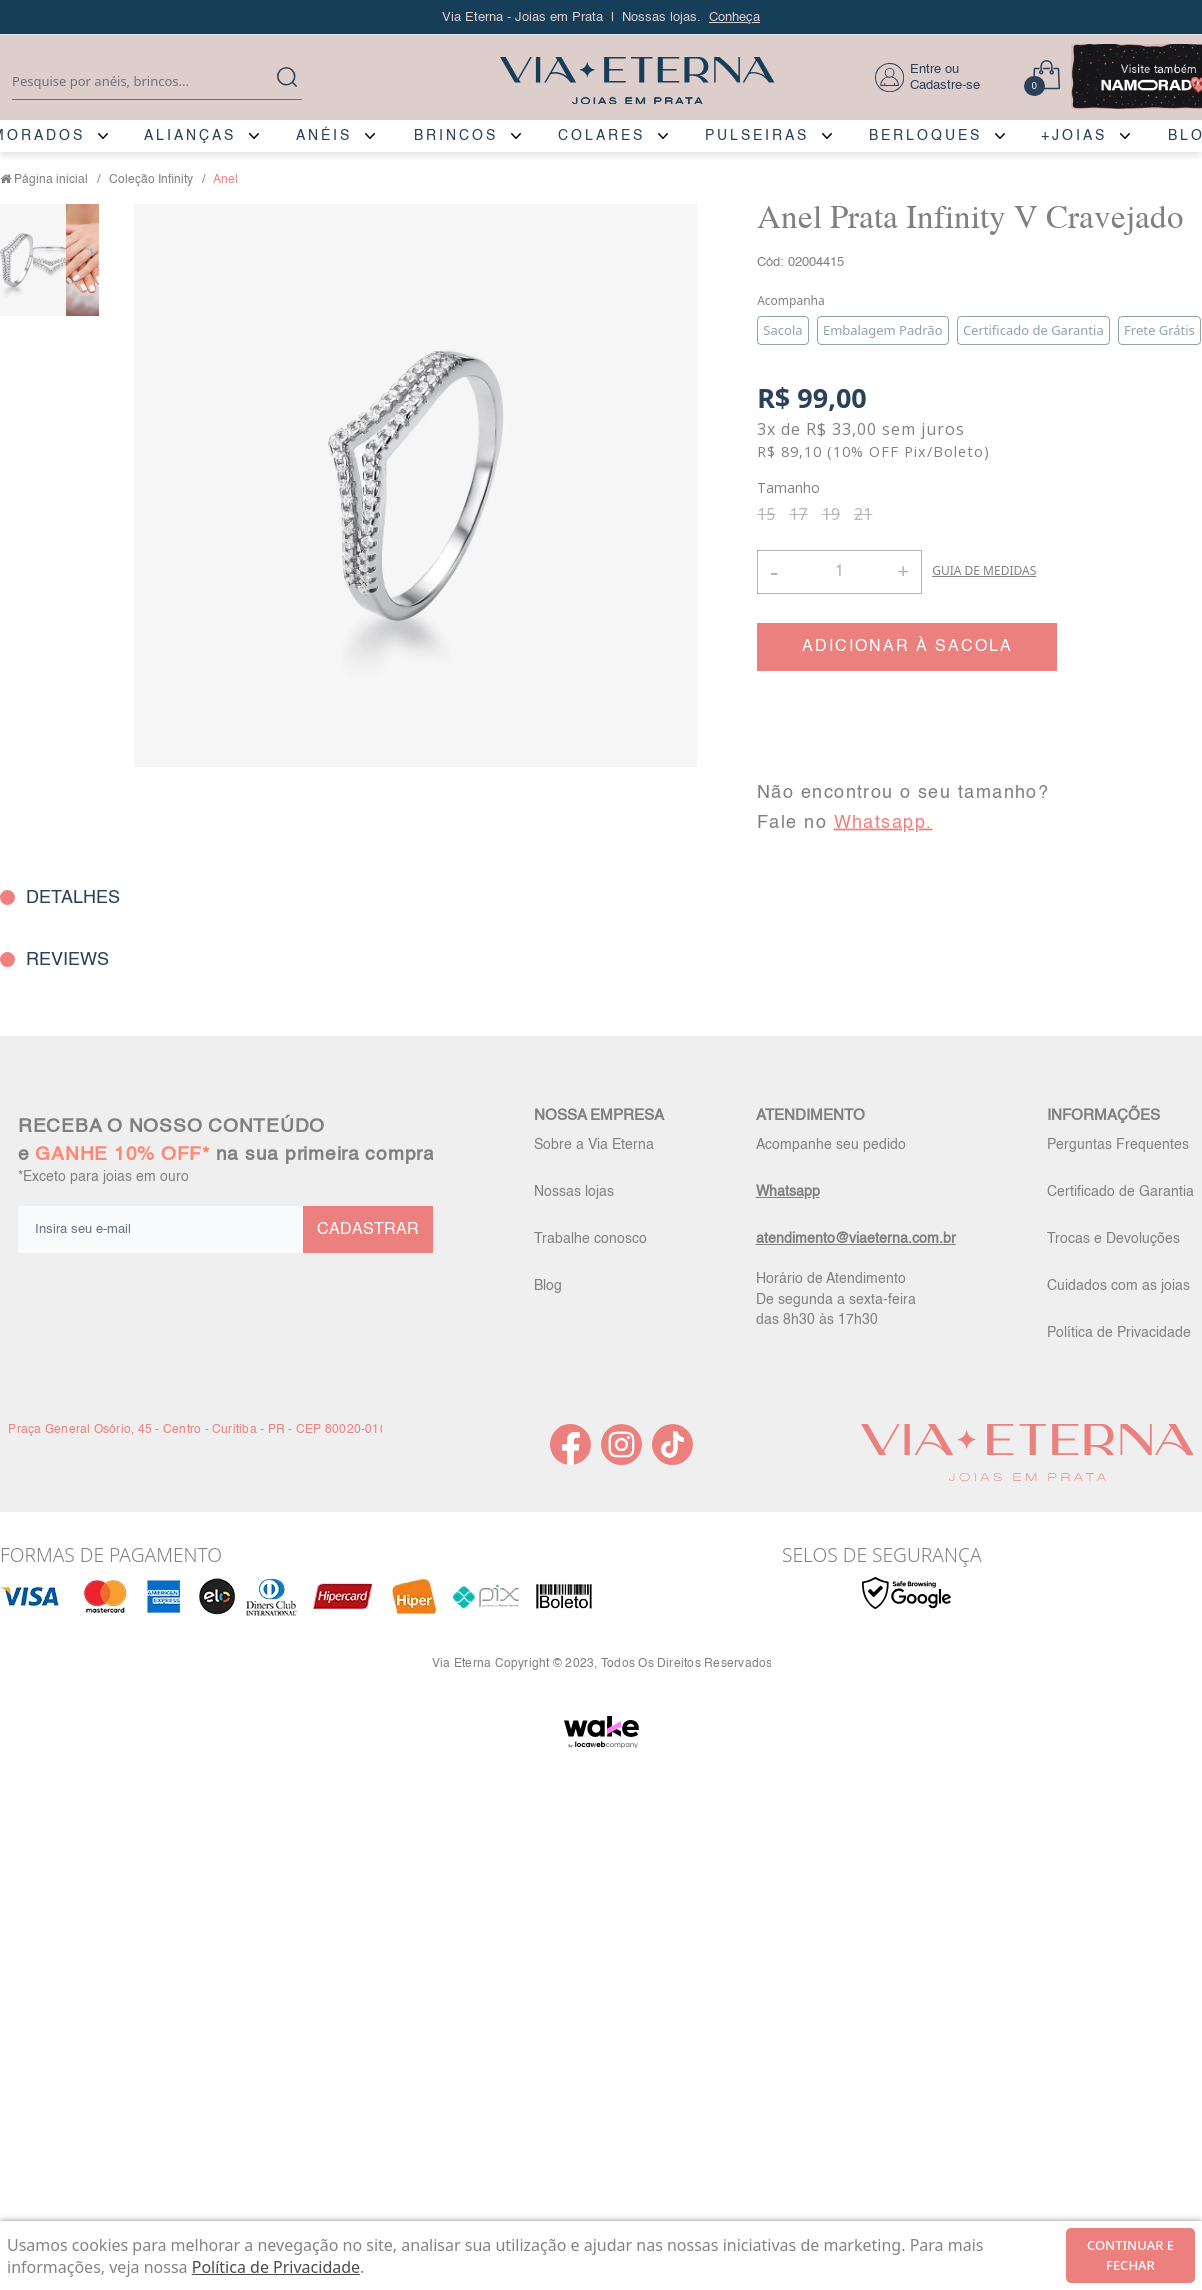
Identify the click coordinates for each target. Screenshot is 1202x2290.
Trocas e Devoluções (1113, 1239)
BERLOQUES (925, 136)
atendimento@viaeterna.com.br (856, 1239)
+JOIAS (1074, 136)
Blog (548, 1286)
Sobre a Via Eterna (594, 1145)
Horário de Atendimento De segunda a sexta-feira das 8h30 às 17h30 (836, 1299)
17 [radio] (798, 514)
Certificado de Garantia (1120, 1192)
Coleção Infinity (151, 180)
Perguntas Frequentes (1118, 1145)
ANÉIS (324, 136)
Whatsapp (788, 1192)
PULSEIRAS (757, 136)
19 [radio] (831, 514)
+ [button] (903, 570)
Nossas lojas (574, 1192)
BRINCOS (456, 136)
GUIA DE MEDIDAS (984, 570)
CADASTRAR (368, 1230)
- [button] (774, 571)
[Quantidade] (839, 572)
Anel (225, 180)
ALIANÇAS (190, 136)
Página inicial (51, 180)
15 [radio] (766, 514)
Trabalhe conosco (590, 1239)
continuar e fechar (1130, 2255)
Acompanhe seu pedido (831, 1145)
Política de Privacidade (1119, 1333)
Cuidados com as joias (1118, 1286)
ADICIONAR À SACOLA (907, 647)
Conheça (734, 17)
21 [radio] (863, 514)
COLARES (601, 136)
